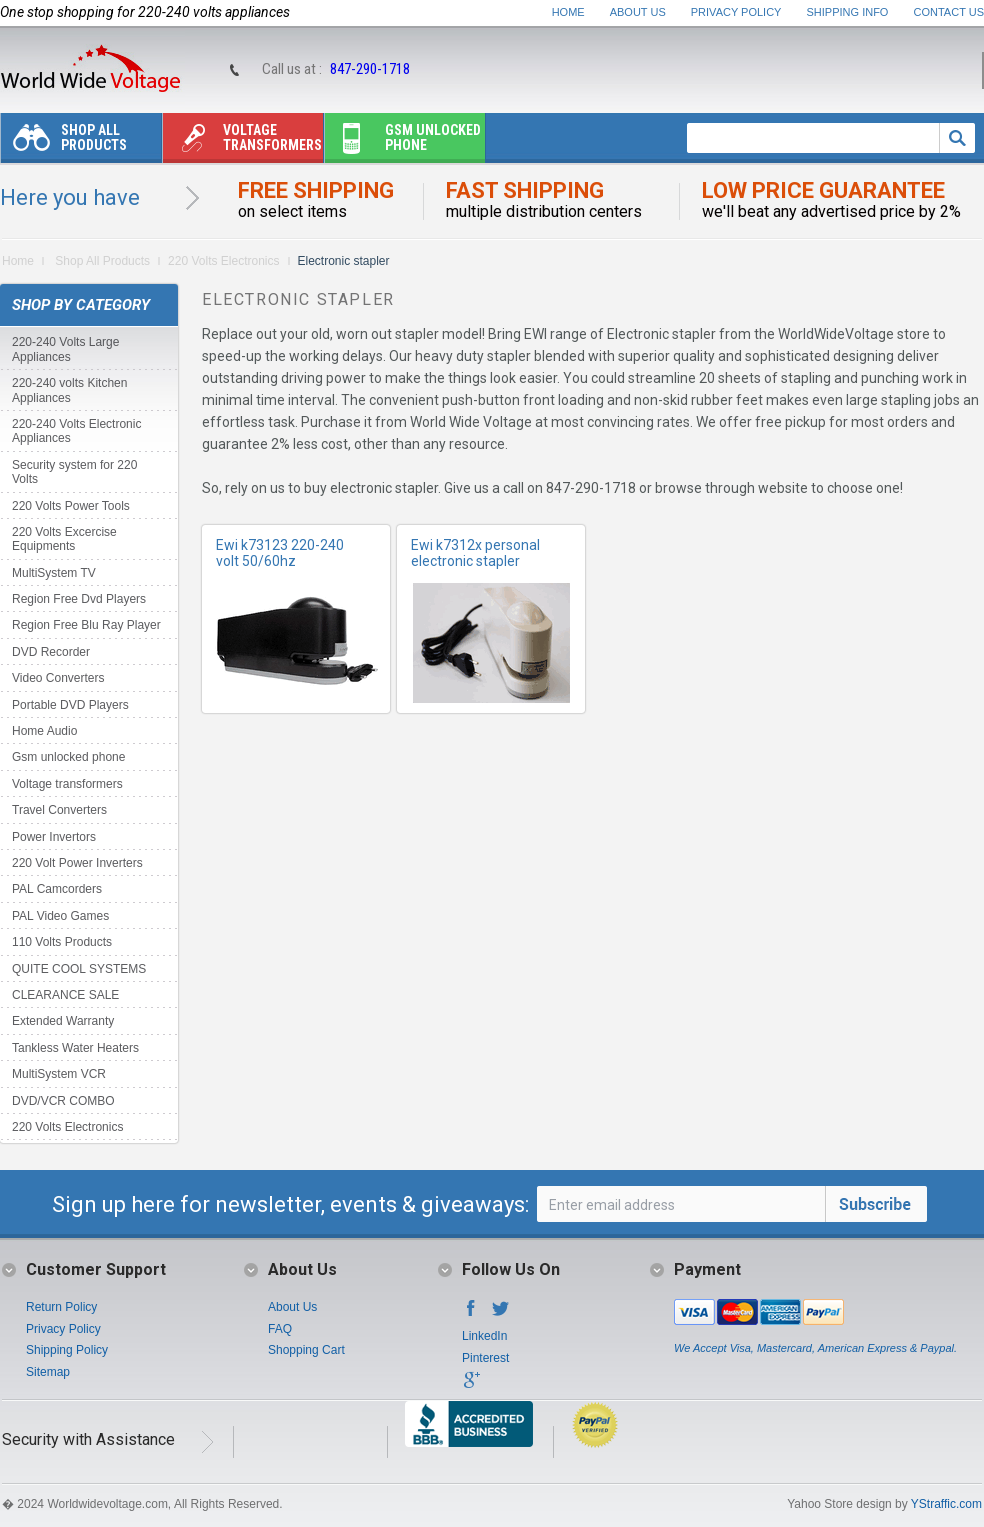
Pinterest (485, 1358)
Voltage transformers (242, 142)
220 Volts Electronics (223, 261)
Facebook (471, 1314)
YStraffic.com (946, 1504)
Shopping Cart (306, 1350)
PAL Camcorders (57, 889)
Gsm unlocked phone (403, 142)
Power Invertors (54, 837)
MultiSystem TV (54, 573)
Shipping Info (848, 12)
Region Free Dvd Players (79, 599)
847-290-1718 (370, 69)
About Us (638, 12)
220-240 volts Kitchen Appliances (69, 390)
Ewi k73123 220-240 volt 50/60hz (280, 553)
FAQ (280, 1329)
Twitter (501, 1314)
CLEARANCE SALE (65, 995)
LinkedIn (484, 1336)
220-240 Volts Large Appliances (65, 349)
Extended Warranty (63, 1021)
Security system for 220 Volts (74, 472)
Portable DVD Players (70, 705)
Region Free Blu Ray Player (86, 625)
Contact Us (949, 12)
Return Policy (61, 1307)
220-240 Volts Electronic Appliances (76, 431)
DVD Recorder (51, 652)
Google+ (471, 1386)
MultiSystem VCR (59, 1074)
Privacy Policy (736, 12)
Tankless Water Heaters (75, 1048)
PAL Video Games (60, 916)
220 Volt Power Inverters (77, 863)
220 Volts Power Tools (71, 506)
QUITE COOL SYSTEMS (79, 969)
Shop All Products (64, 142)
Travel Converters (59, 810)
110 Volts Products (62, 942)
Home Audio (44, 731)
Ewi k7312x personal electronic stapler (475, 553)
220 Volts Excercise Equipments (64, 539)
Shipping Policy (67, 1350)
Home (568, 12)
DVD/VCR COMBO (63, 1101)
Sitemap (48, 1372)
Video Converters (58, 678)
